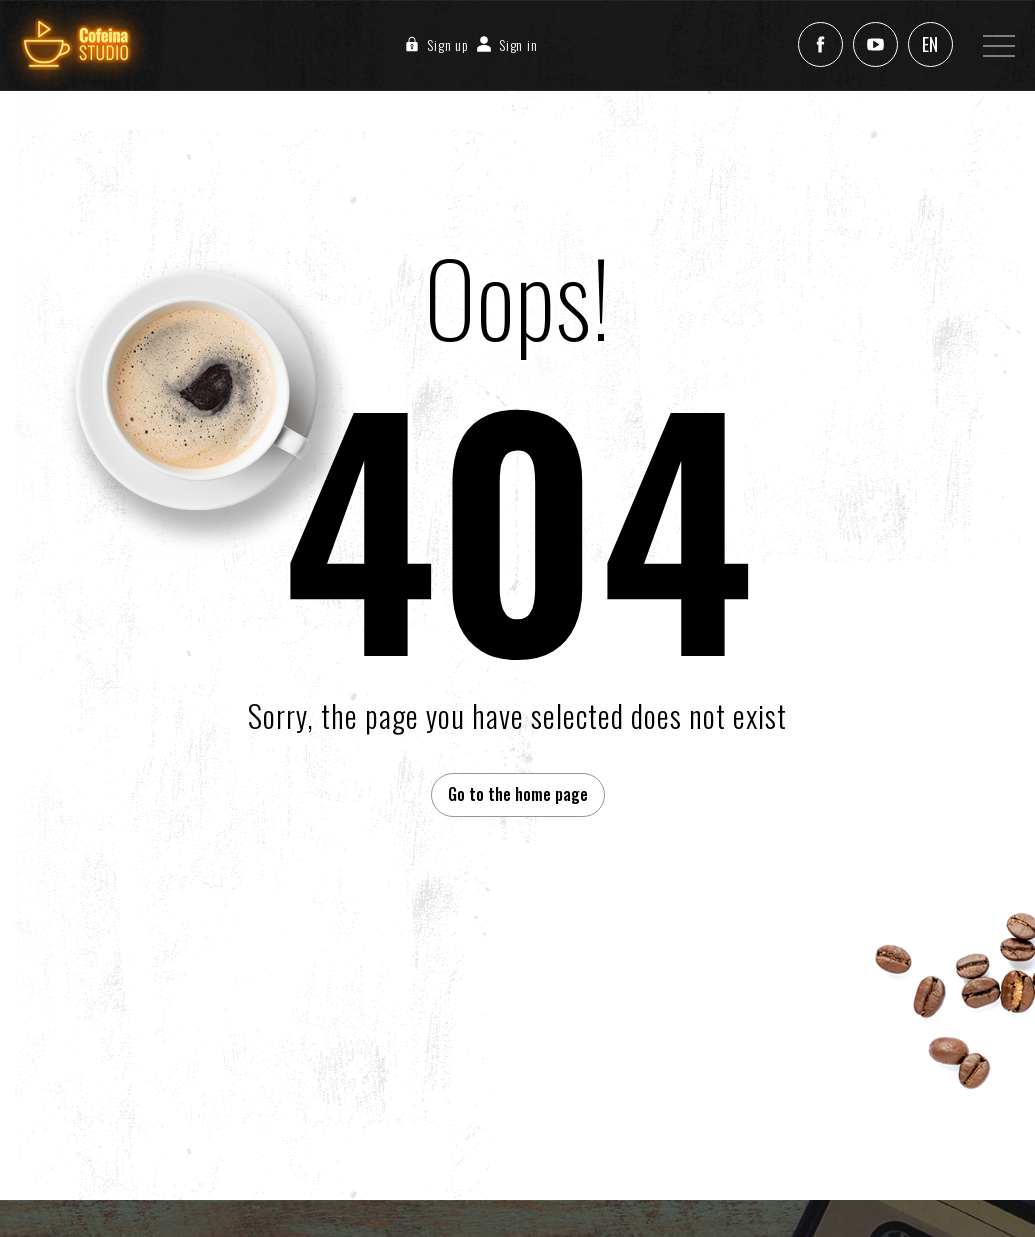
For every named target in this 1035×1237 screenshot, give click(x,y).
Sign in (503, 44)
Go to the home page (518, 794)
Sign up (433, 44)
